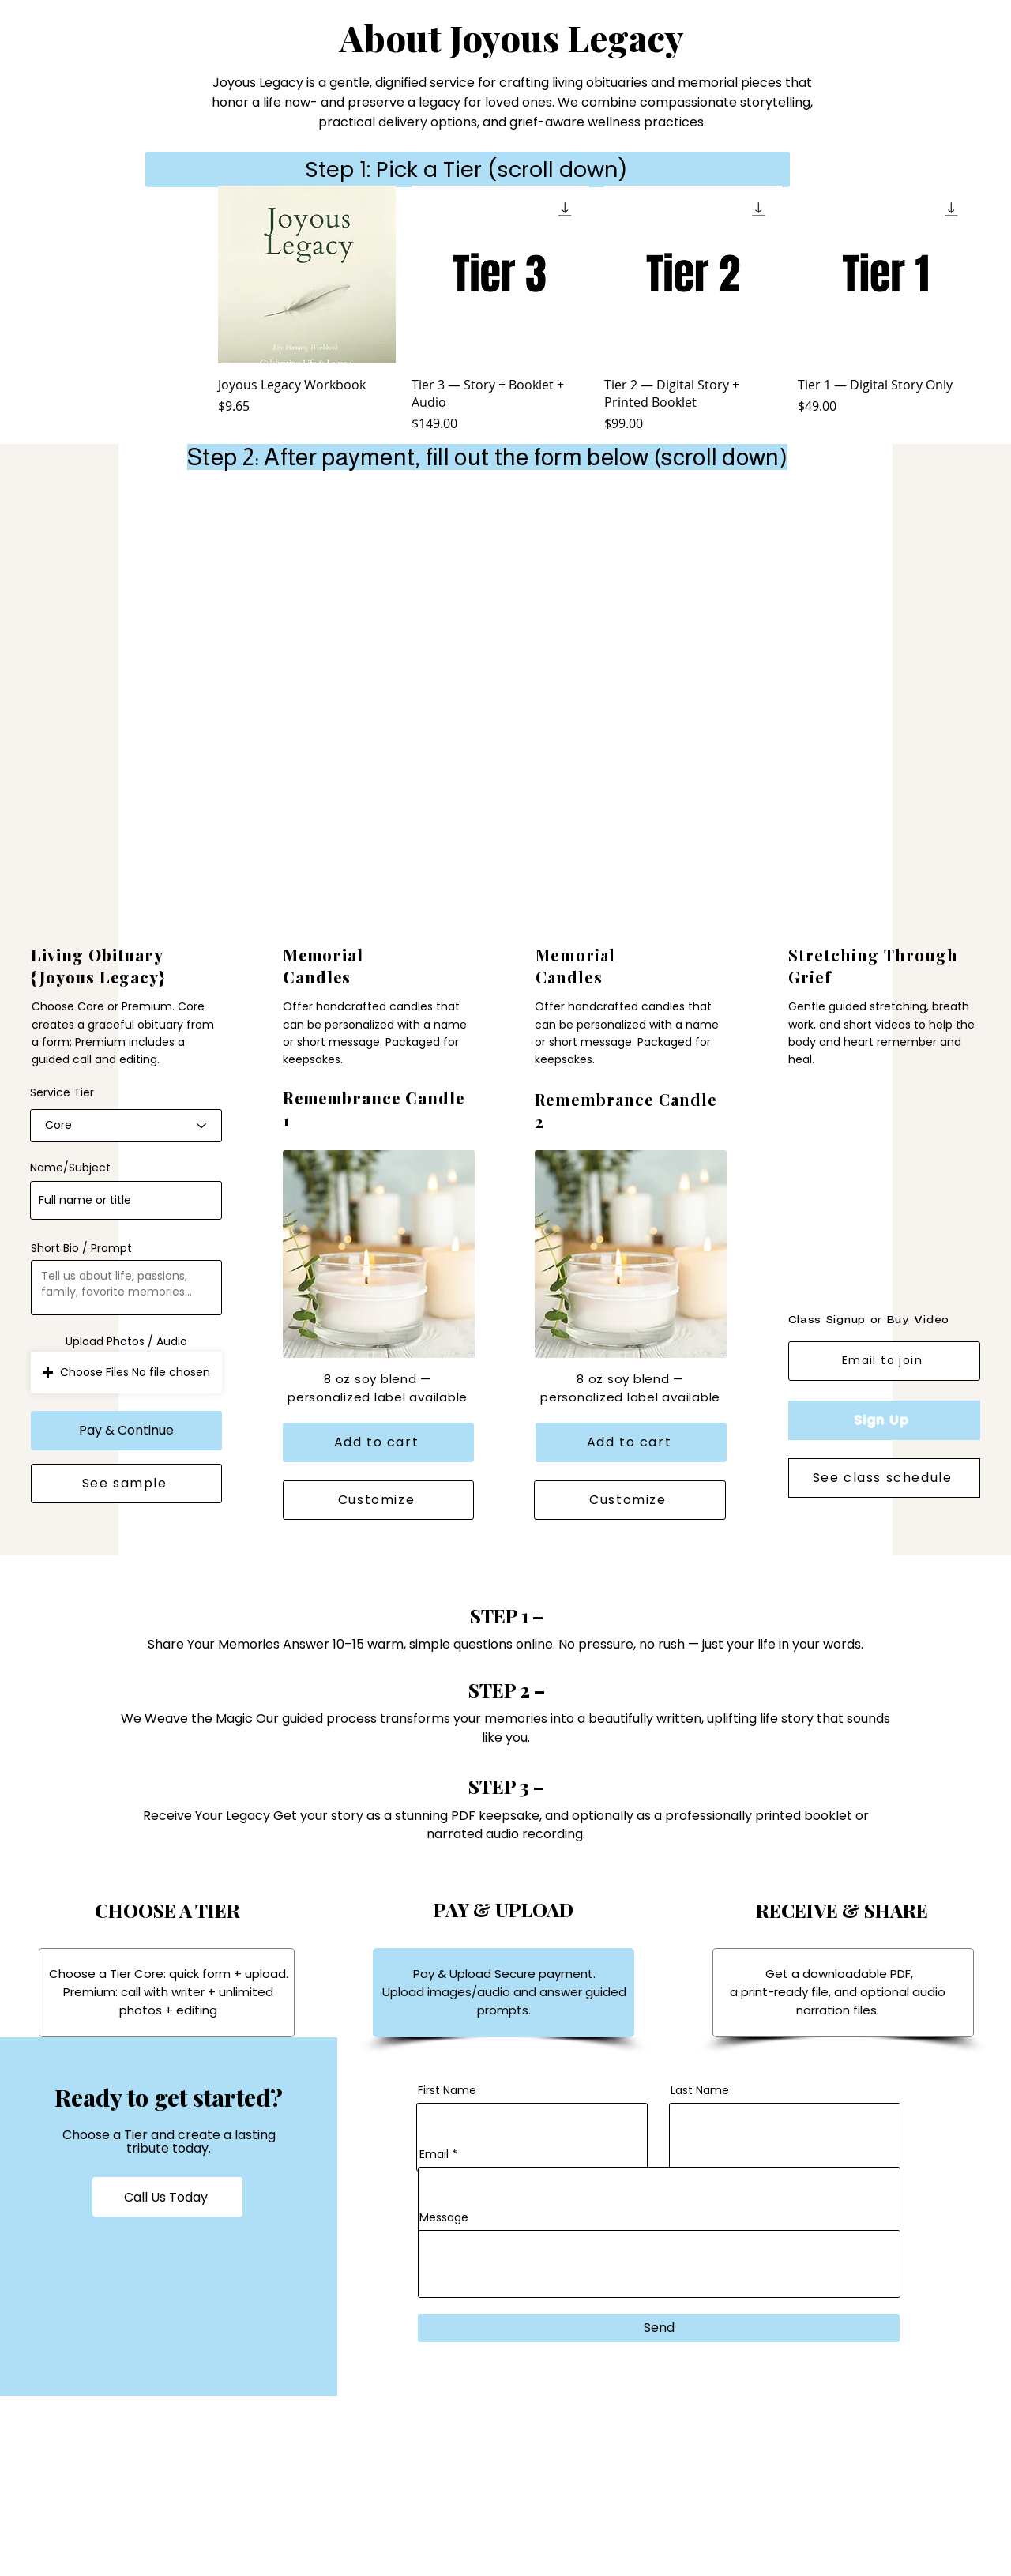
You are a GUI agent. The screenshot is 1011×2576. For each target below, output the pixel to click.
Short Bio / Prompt (81, 1248)
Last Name (700, 2090)
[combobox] (126, 1125)
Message (443, 2217)
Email (434, 2154)
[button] (126, 1372)
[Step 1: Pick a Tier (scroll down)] (467, 169)
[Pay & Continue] (126, 1430)
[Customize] (378, 1500)
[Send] (659, 2328)
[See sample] (126, 1483)
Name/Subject (70, 1167)
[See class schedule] (884, 1478)
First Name (447, 2090)
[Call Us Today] (167, 2197)
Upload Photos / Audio (126, 1341)
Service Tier (62, 1092)
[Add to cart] (378, 1442)
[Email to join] (884, 1361)
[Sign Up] (884, 1420)
